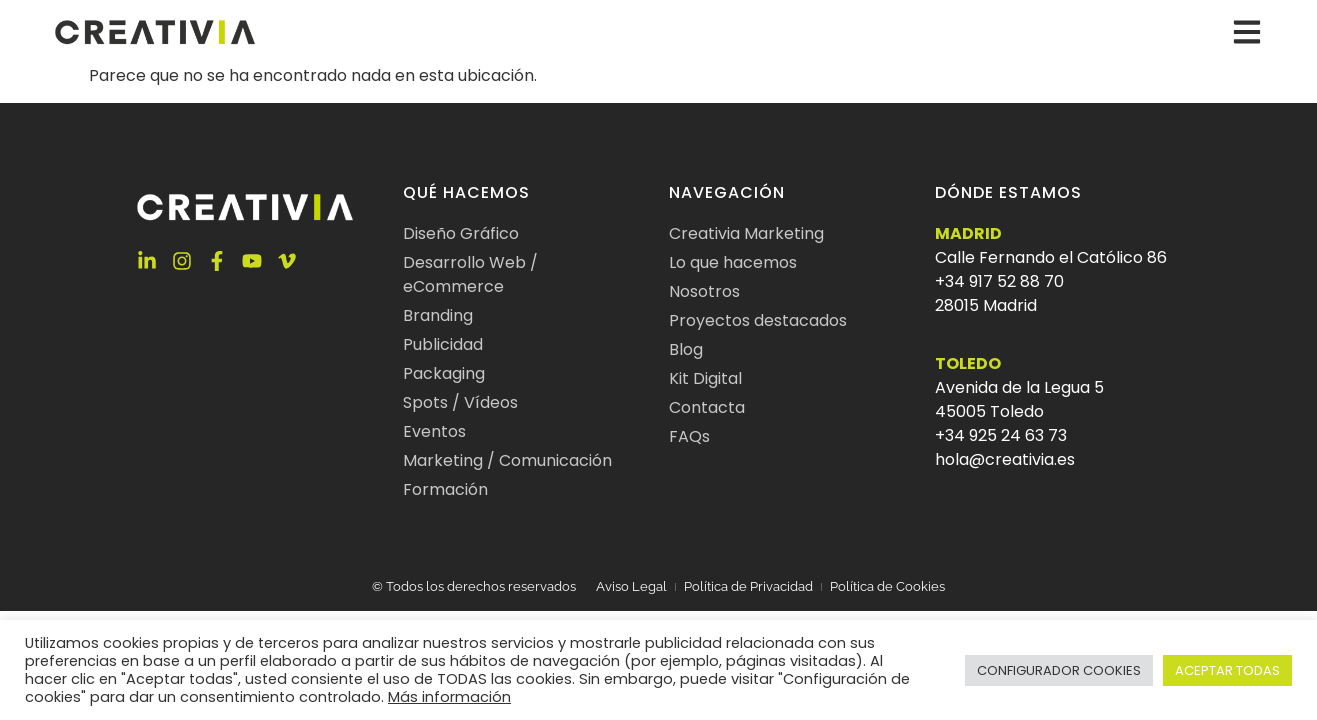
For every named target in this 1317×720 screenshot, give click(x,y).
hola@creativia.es (1005, 459)
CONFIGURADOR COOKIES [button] (1059, 670)
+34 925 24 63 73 (1001, 435)
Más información (449, 697)
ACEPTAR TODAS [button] (1227, 670)
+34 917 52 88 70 (999, 281)
